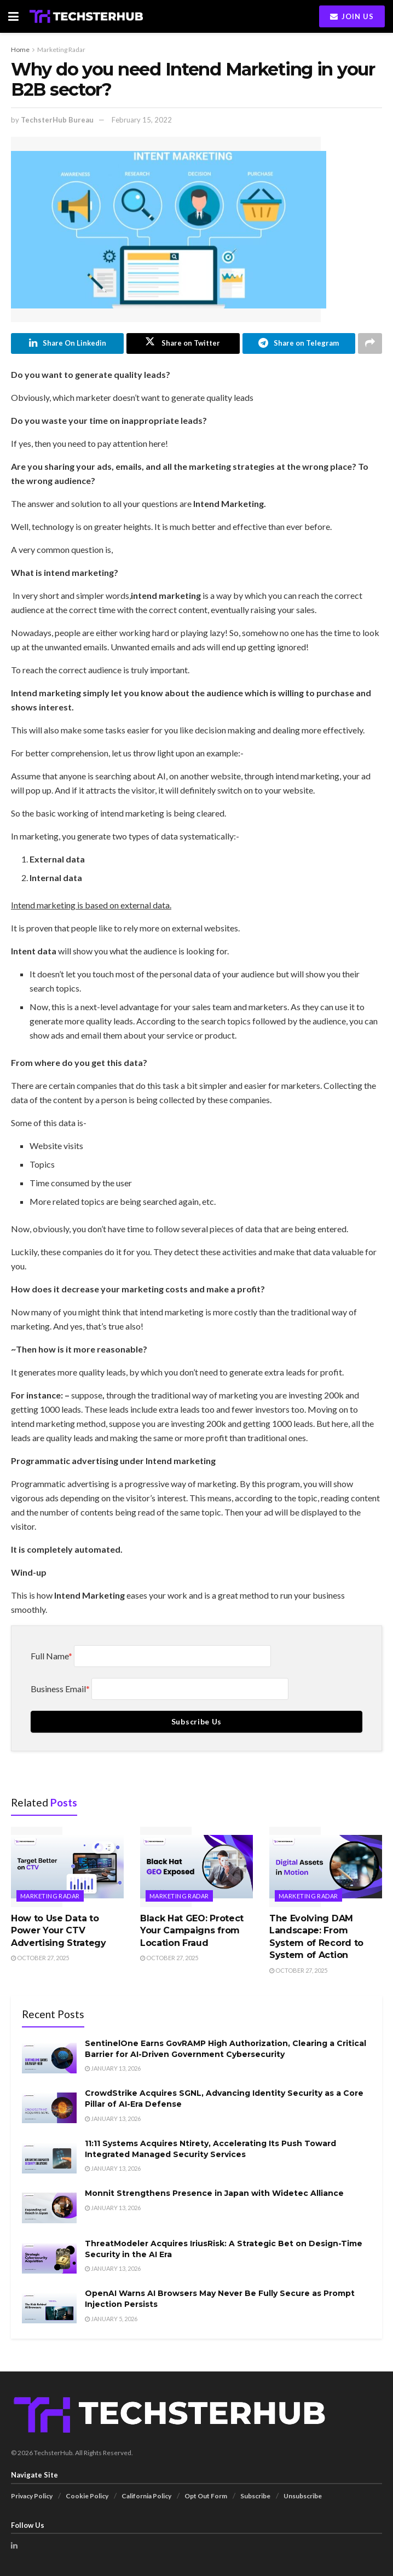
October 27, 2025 (40, 1958)
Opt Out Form (205, 2496)
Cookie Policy (87, 2496)
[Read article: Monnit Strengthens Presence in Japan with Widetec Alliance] (49, 2208)
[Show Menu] (13, 16)
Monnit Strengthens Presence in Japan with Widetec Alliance (214, 2194)
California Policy (146, 2496)
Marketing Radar (61, 49)
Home (20, 49)
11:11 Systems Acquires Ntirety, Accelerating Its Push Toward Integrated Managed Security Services (210, 2148)
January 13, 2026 (113, 2068)
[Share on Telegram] (298, 343)
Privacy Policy (32, 2496)
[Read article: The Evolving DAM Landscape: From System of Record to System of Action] (325, 1867)
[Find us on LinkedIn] (14, 2546)
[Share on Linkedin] (67, 343)
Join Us (352, 16)
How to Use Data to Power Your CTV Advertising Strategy (58, 1930)
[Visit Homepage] (86, 16)
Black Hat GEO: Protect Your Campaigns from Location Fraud (192, 1930)
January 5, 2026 (111, 2318)
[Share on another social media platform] (370, 343)
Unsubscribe (303, 2496)
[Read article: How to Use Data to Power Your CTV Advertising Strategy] (67, 1867)
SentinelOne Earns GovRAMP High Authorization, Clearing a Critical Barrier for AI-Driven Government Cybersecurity (225, 2048)
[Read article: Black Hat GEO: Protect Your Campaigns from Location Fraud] (196, 1867)
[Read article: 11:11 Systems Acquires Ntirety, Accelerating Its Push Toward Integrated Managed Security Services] (49, 2158)
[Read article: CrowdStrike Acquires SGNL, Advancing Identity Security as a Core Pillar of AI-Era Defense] (49, 2108)
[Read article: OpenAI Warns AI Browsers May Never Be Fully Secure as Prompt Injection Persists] (49, 2308)
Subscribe (255, 2496)
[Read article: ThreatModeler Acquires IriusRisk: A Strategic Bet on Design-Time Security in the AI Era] (49, 2258)
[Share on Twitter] (182, 343)
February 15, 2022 (142, 119)
